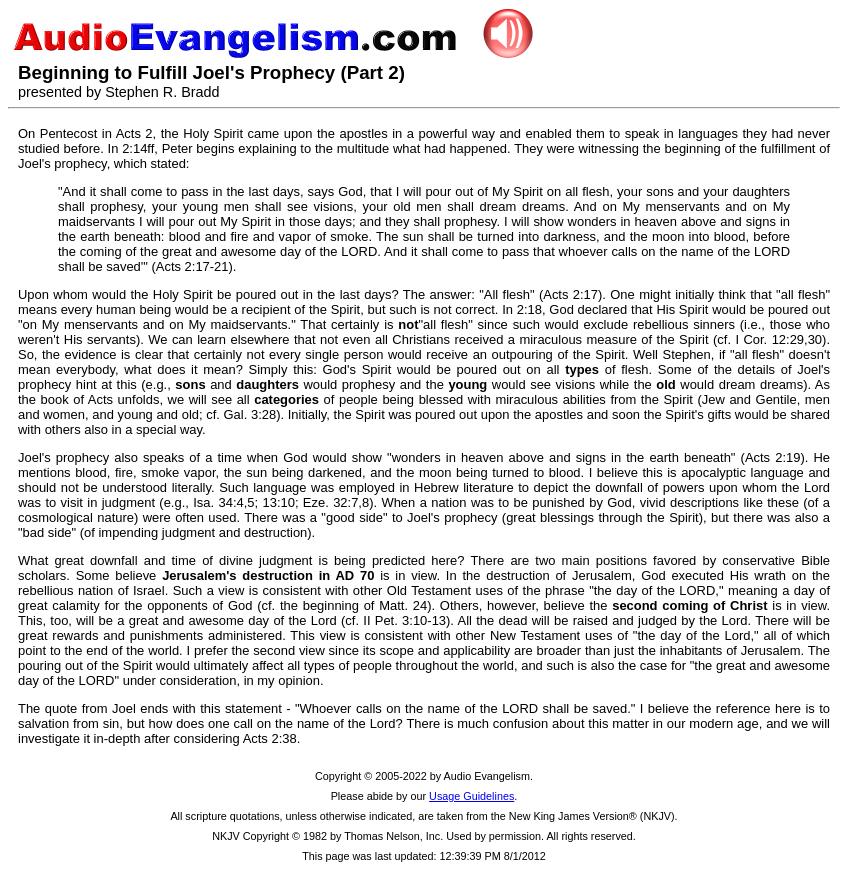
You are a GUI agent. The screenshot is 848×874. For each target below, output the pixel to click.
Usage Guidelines (471, 796)
